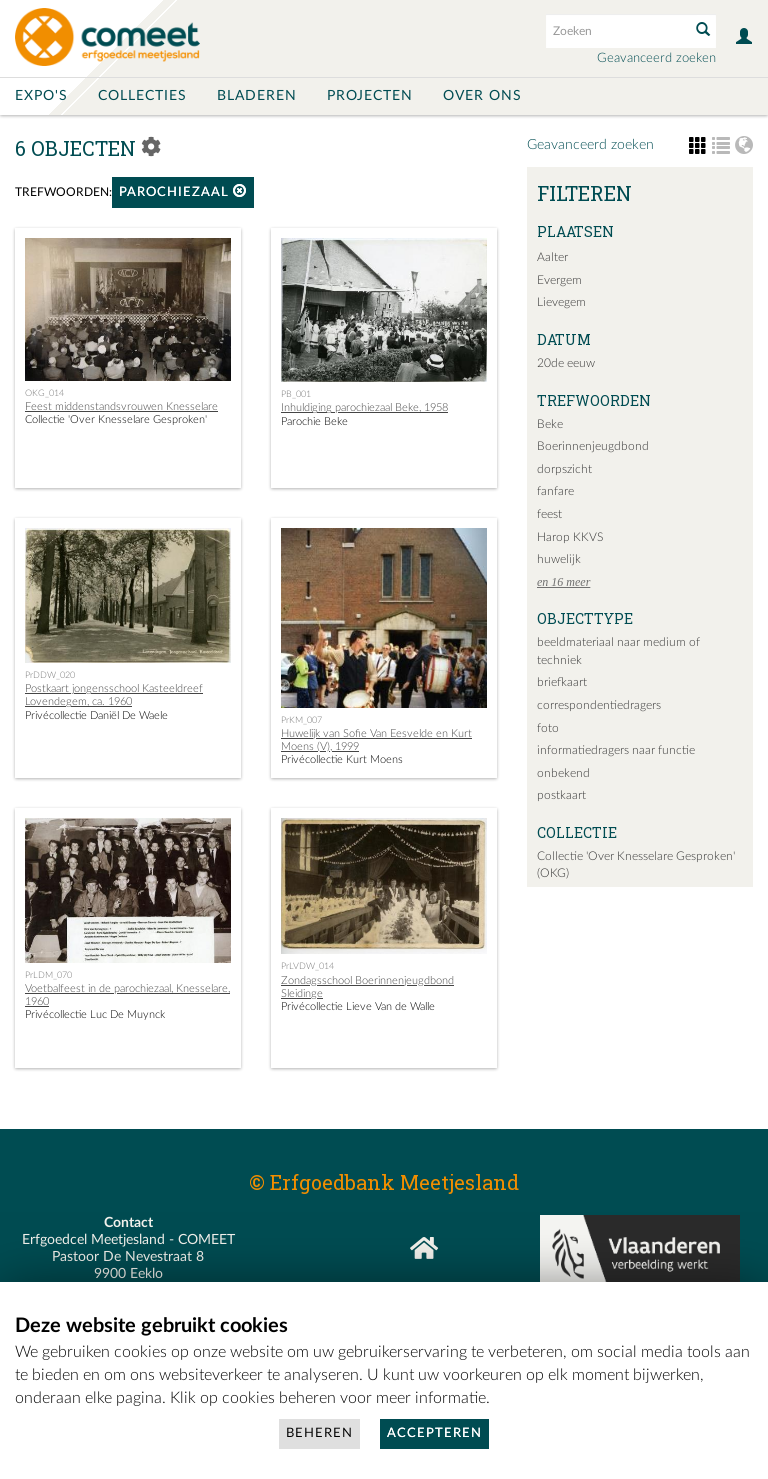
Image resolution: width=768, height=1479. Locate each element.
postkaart (561, 795)
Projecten (370, 96)
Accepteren (434, 1433)
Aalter (552, 257)
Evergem (559, 280)
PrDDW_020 (50, 675)
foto (548, 728)
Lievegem (561, 302)
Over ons (482, 96)
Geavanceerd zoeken (656, 58)
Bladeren (257, 96)
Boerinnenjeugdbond (593, 446)
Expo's (41, 96)
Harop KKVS (570, 537)
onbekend (563, 773)
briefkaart (562, 682)
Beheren (319, 1433)
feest (549, 514)
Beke (550, 424)
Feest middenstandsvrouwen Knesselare (121, 406)
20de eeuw (566, 363)
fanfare (555, 491)
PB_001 (296, 394)
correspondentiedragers (599, 705)
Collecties (142, 96)
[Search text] (616, 31)
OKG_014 (44, 393)
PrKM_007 (301, 720)
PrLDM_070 (48, 975)
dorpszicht (564, 469)
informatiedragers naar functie (616, 750)
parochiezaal (183, 191)
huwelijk (559, 559)
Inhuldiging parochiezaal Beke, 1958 (364, 407)
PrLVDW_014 (307, 966)
